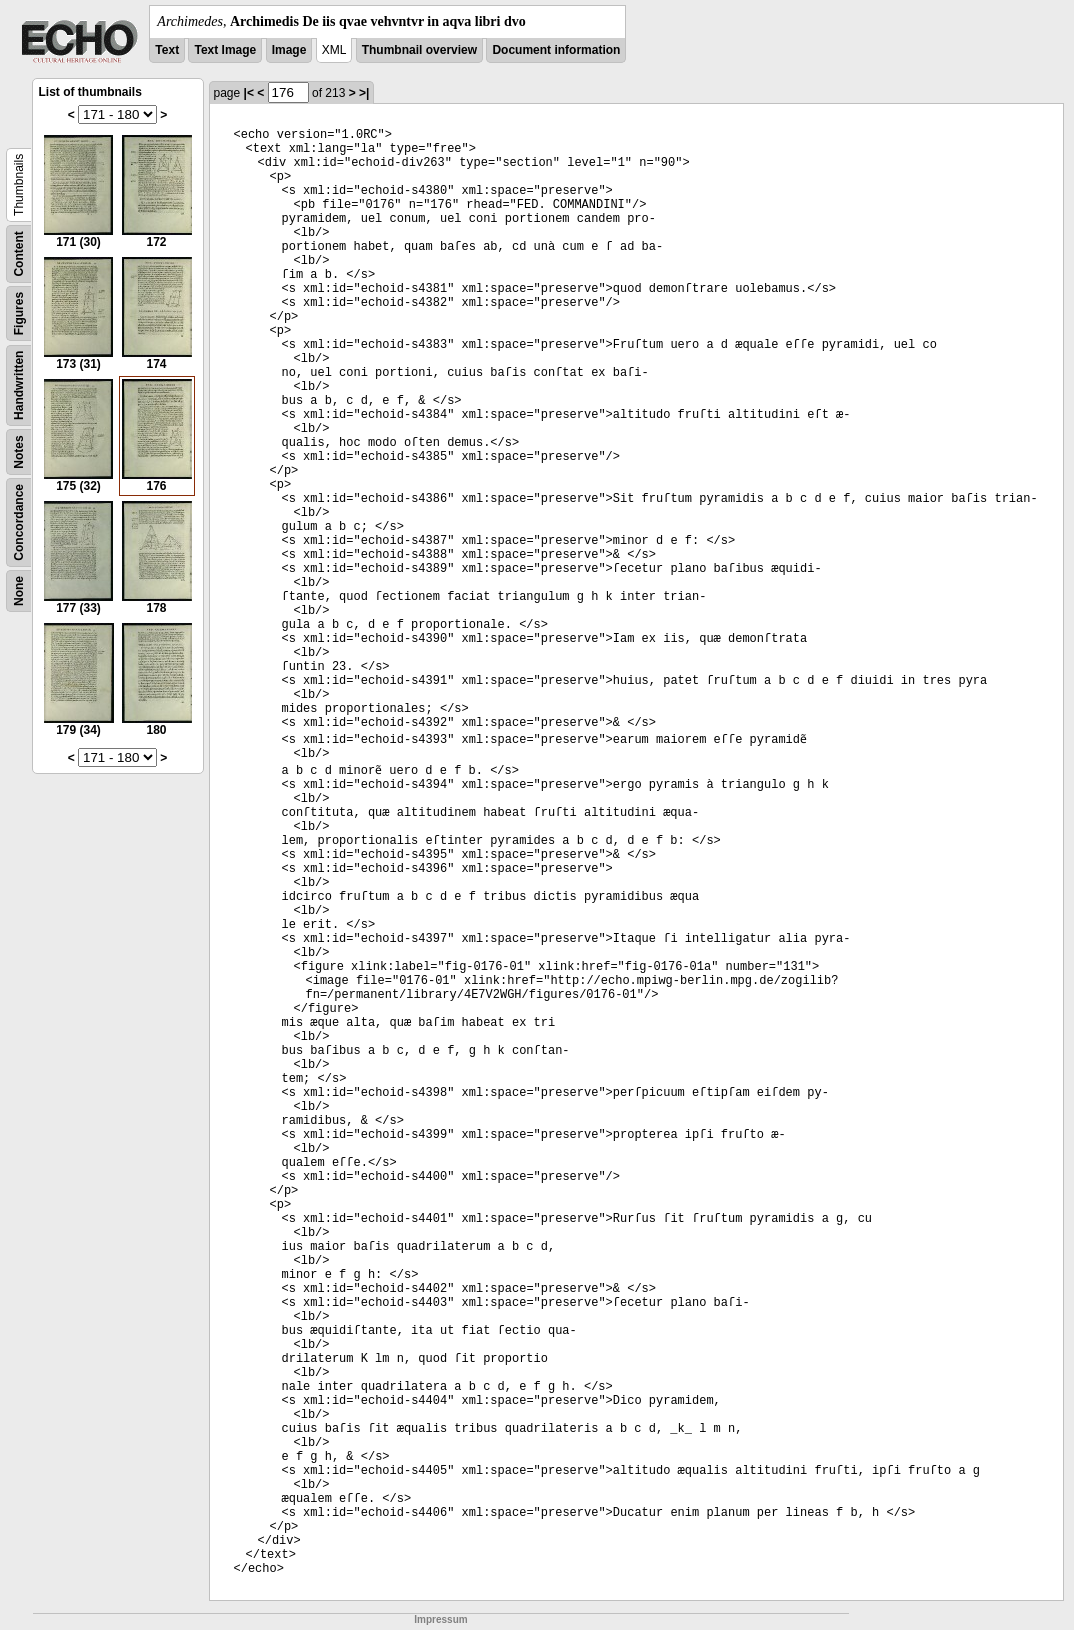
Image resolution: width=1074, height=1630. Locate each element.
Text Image (225, 50)
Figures (19, 313)
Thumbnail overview (419, 50)
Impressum (440, 1619)
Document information (556, 50)
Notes (19, 451)
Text (167, 50)
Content (19, 253)
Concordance (19, 522)
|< (249, 93)
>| (364, 93)
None (19, 591)
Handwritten (19, 385)
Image (289, 50)
